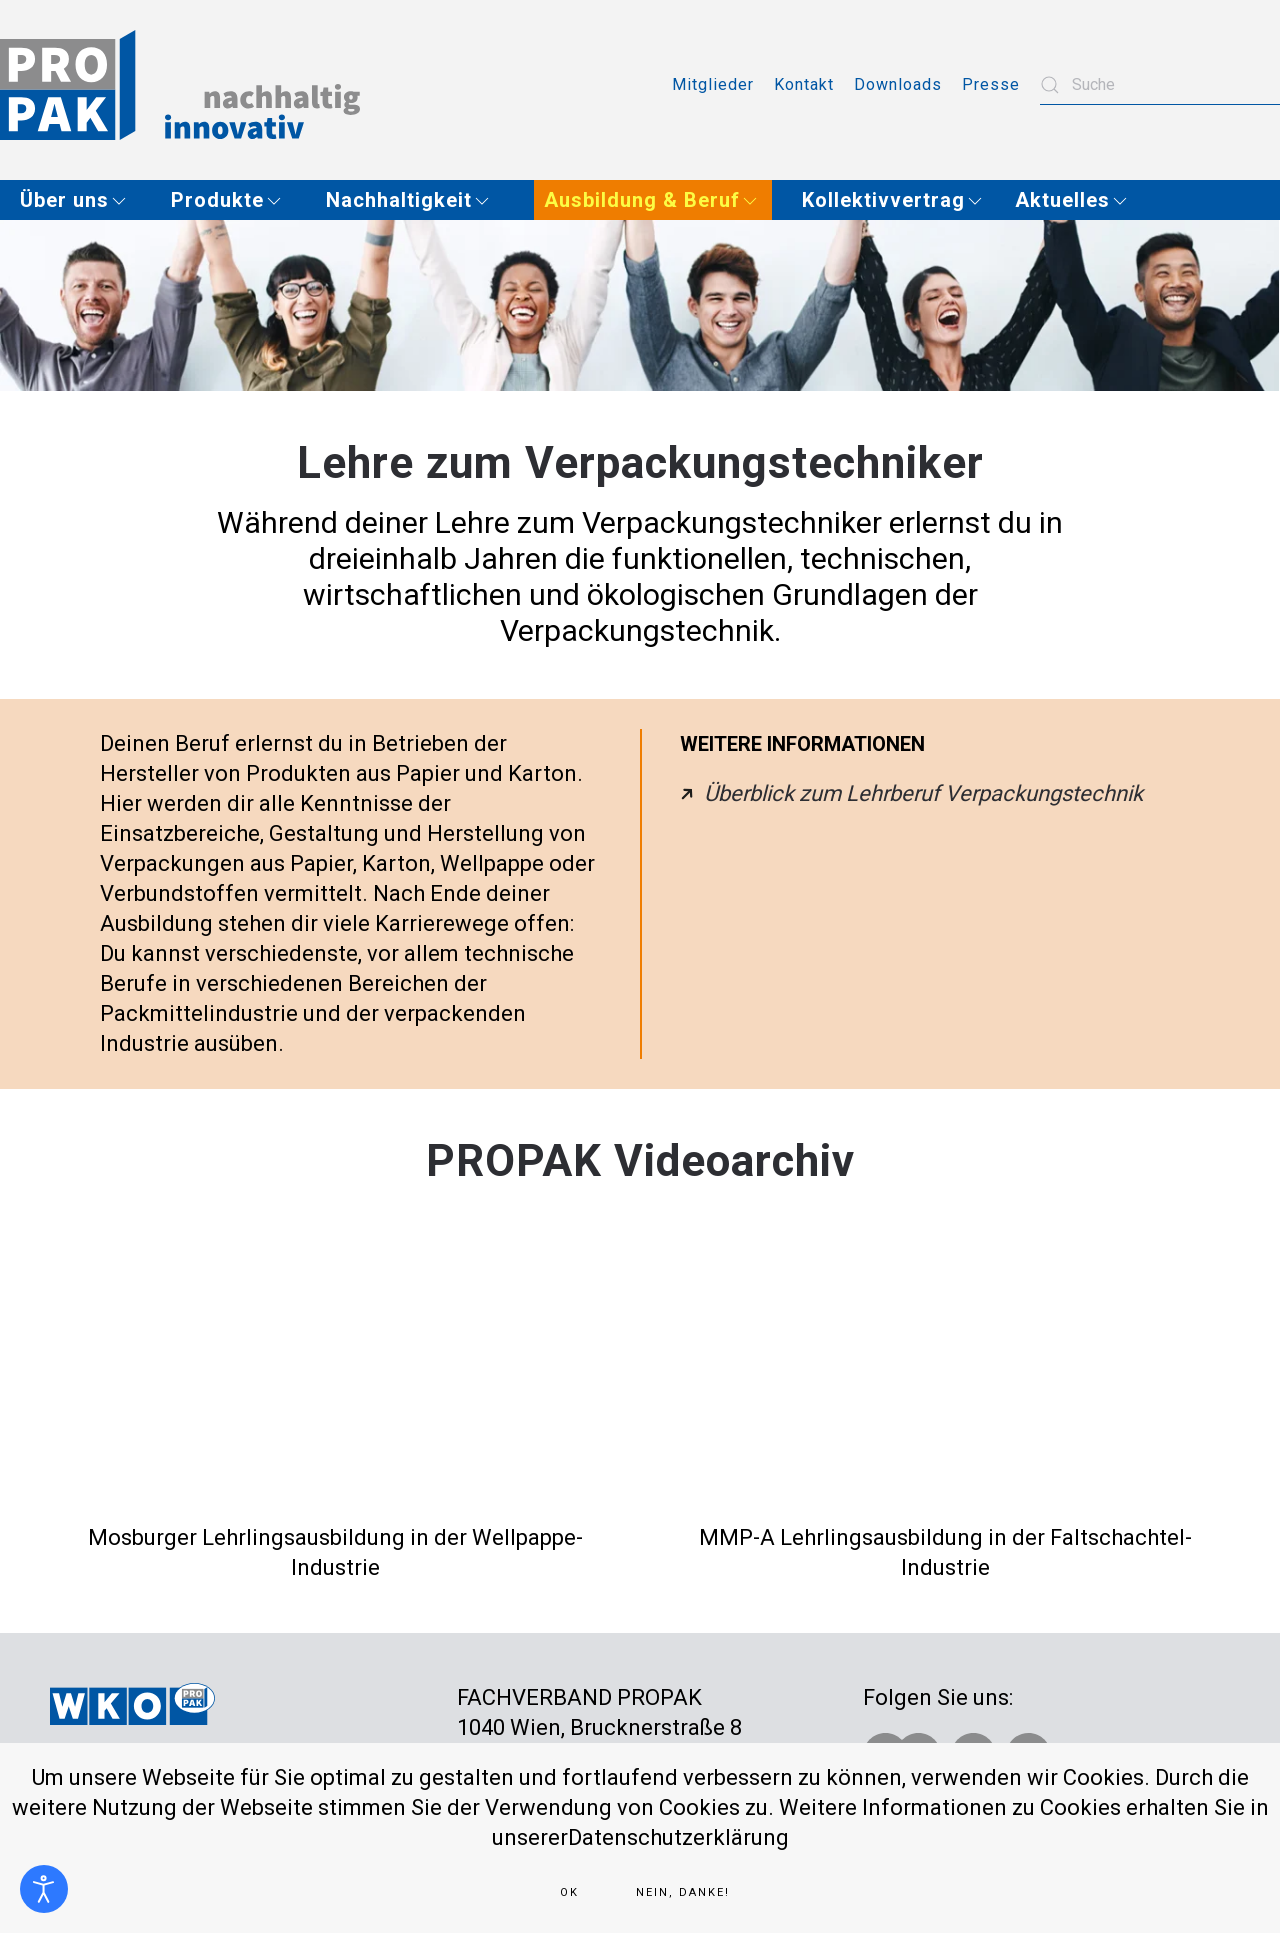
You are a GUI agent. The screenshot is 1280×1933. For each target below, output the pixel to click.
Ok (569, 1892)
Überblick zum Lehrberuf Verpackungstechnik (923, 793)
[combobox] (1160, 85)
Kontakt (804, 84)
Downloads (898, 84)
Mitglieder (713, 84)
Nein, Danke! (683, 1892)
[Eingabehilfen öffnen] (44, 1889)
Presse (991, 84)
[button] (80, 200)
